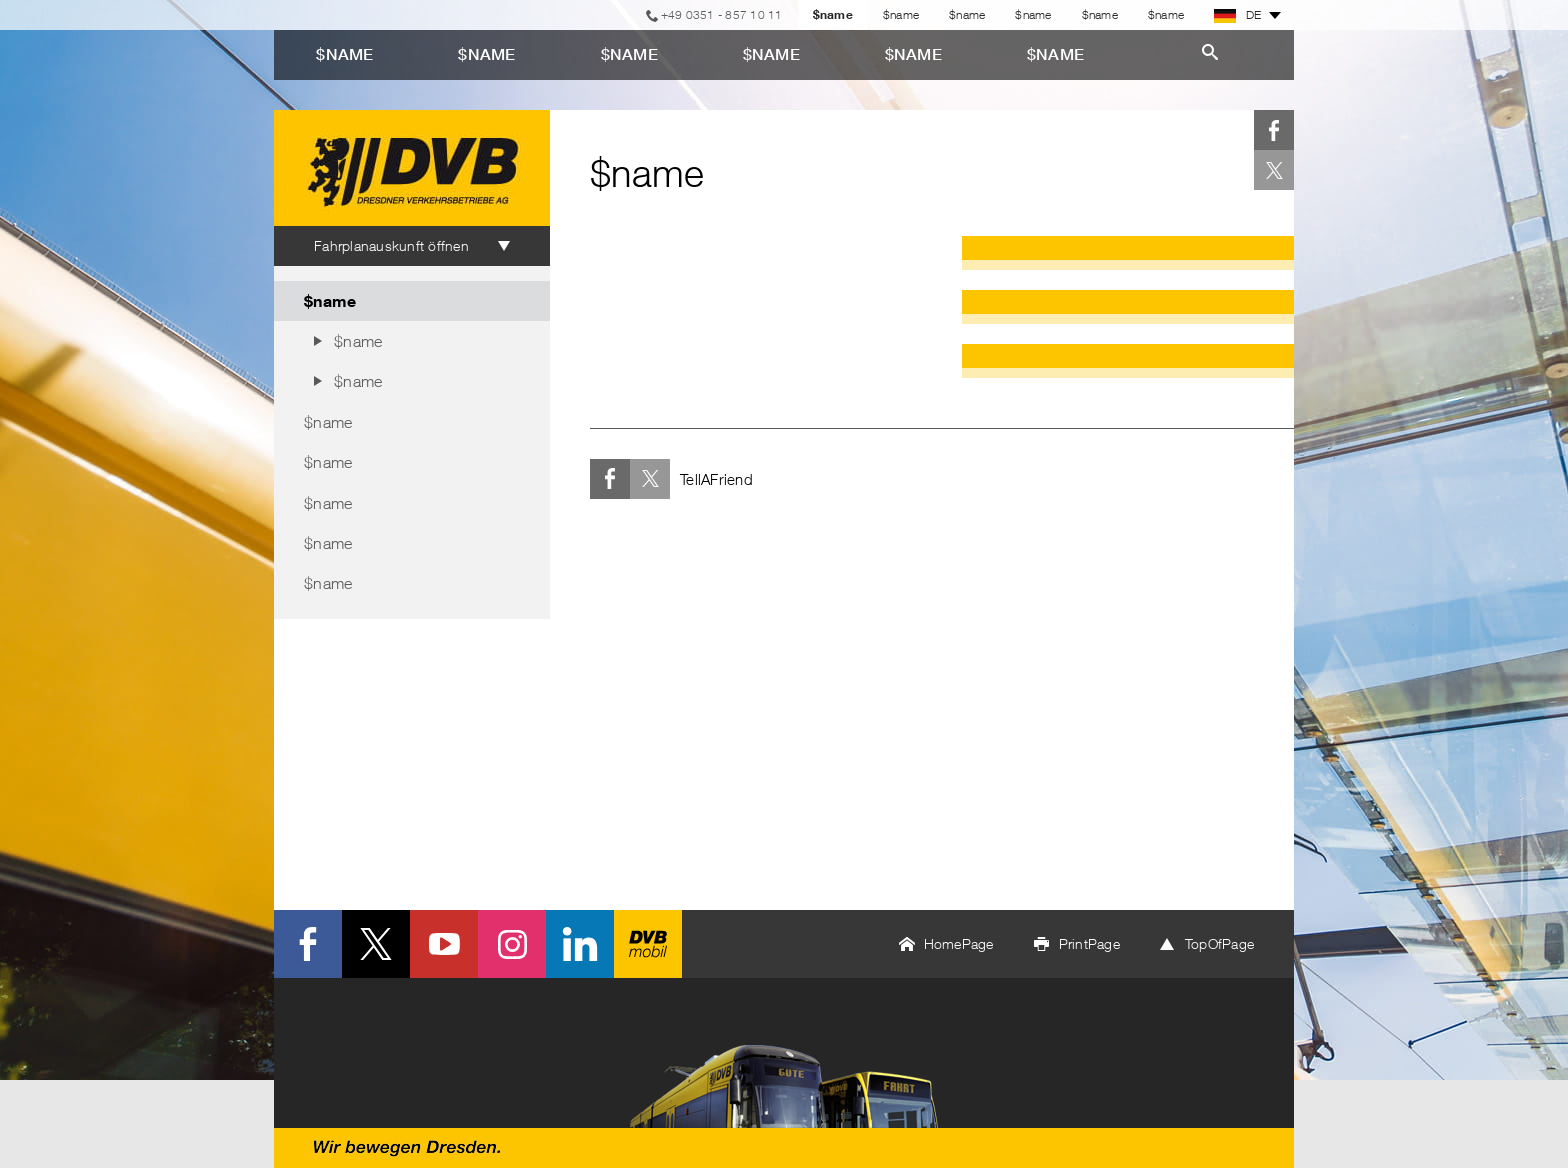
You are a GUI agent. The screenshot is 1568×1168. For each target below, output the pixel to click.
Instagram (512, 944)
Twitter (1274, 170)
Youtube (444, 944)
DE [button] (1238, 15)
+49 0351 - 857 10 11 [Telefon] (722, 14)
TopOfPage (1219, 943)
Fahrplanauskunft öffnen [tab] (391, 245)
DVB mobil (648, 944)
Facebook (1274, 130)
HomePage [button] (959, 943)
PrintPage (1089, 943)
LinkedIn (580, 944)
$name (901, 14)
